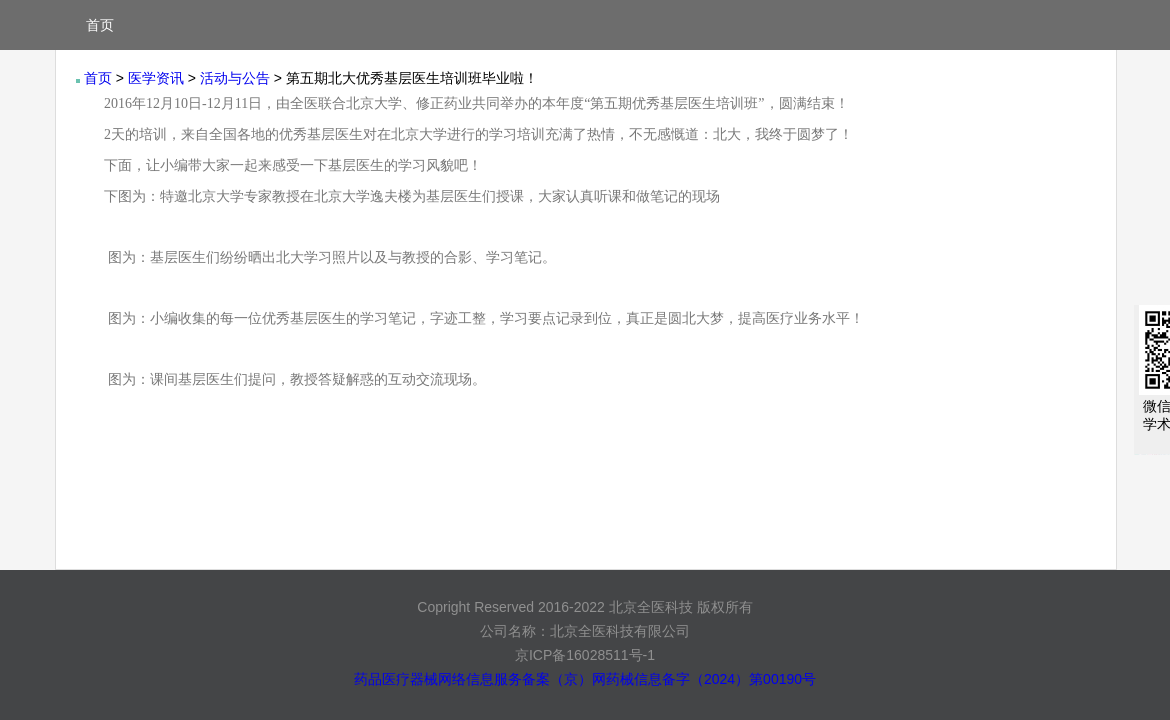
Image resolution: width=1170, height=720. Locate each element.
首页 (100, 25)
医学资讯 (156, 78)
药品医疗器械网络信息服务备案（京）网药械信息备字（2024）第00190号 (585, 679)
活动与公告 (235, 78)
